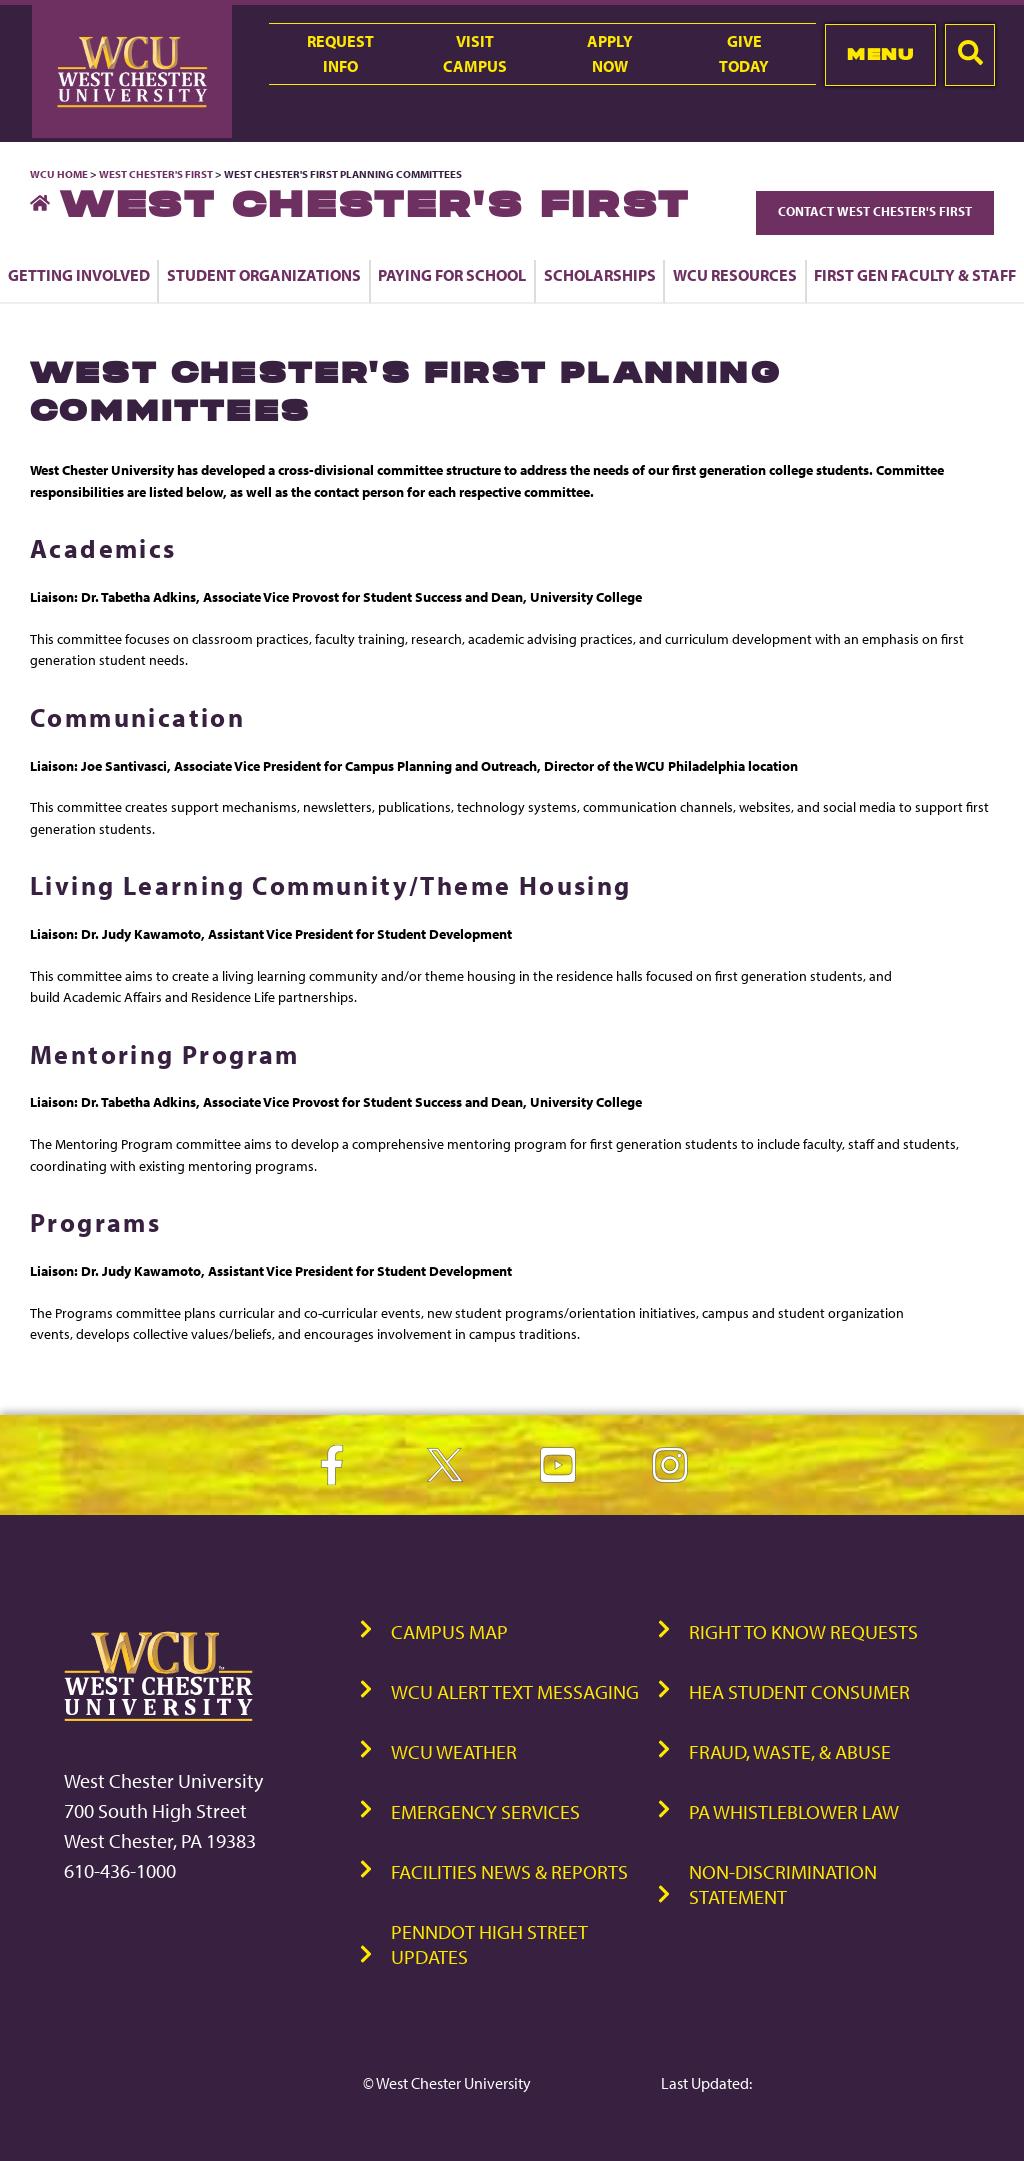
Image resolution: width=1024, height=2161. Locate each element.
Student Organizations (264, 275)
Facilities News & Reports (509, 1871)
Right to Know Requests (803, 1631)
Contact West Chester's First (875, 211)
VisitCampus (475, 53)
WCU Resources (735, 275)
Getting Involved (79, 275)
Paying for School (452, 275)
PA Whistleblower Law (794, 1811)
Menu (880, 54)
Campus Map (449, 1631)
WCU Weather (454, 1751)
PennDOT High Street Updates (489, 1944)
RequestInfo (340, 53)
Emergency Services (485, 1811)
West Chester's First (156, 174)
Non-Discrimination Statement (783, 1884)
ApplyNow (610, 53)
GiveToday (744, 53)
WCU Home (59, 174)
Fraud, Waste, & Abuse (790, 1751)
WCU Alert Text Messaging (515, 1691)
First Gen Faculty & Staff (915, 275)
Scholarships (600, 275)
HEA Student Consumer (799, 1691)
